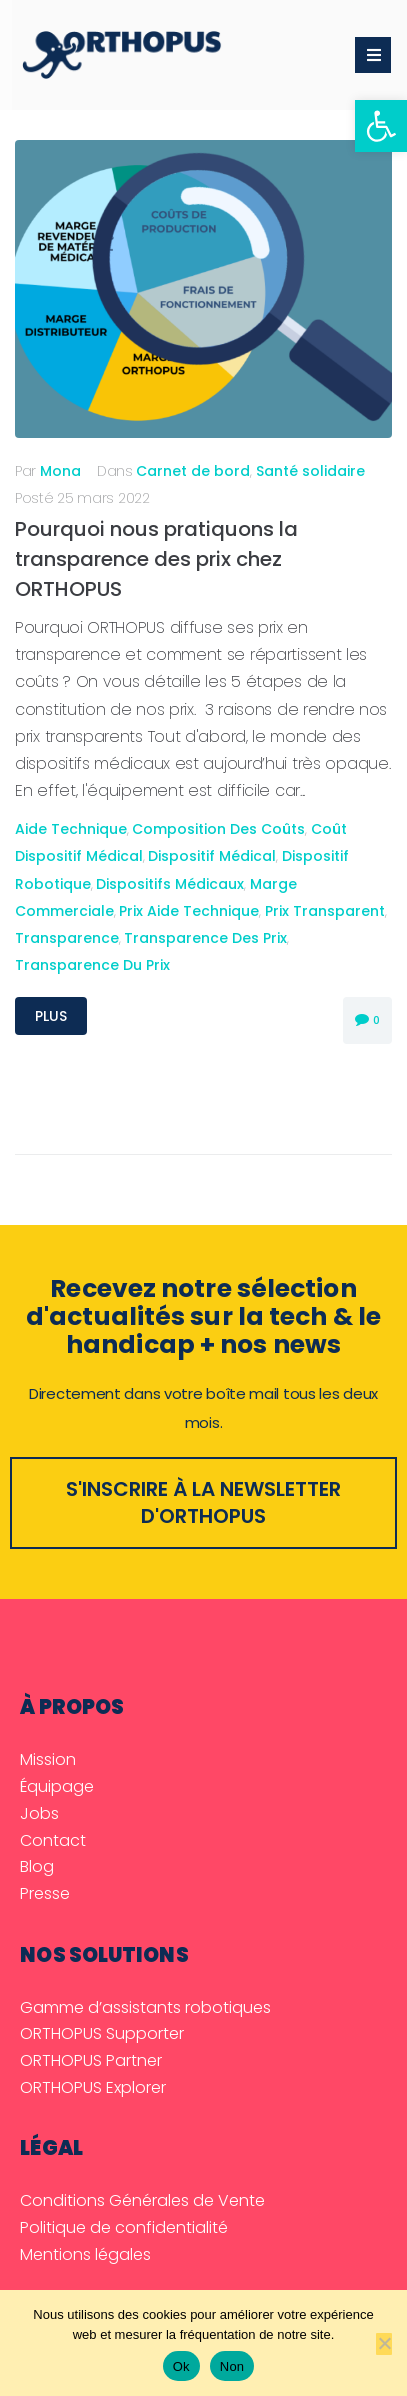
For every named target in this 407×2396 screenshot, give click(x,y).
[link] (381, 126)
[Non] (384, 2344)
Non (232, 2366)
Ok (181, 2366)
